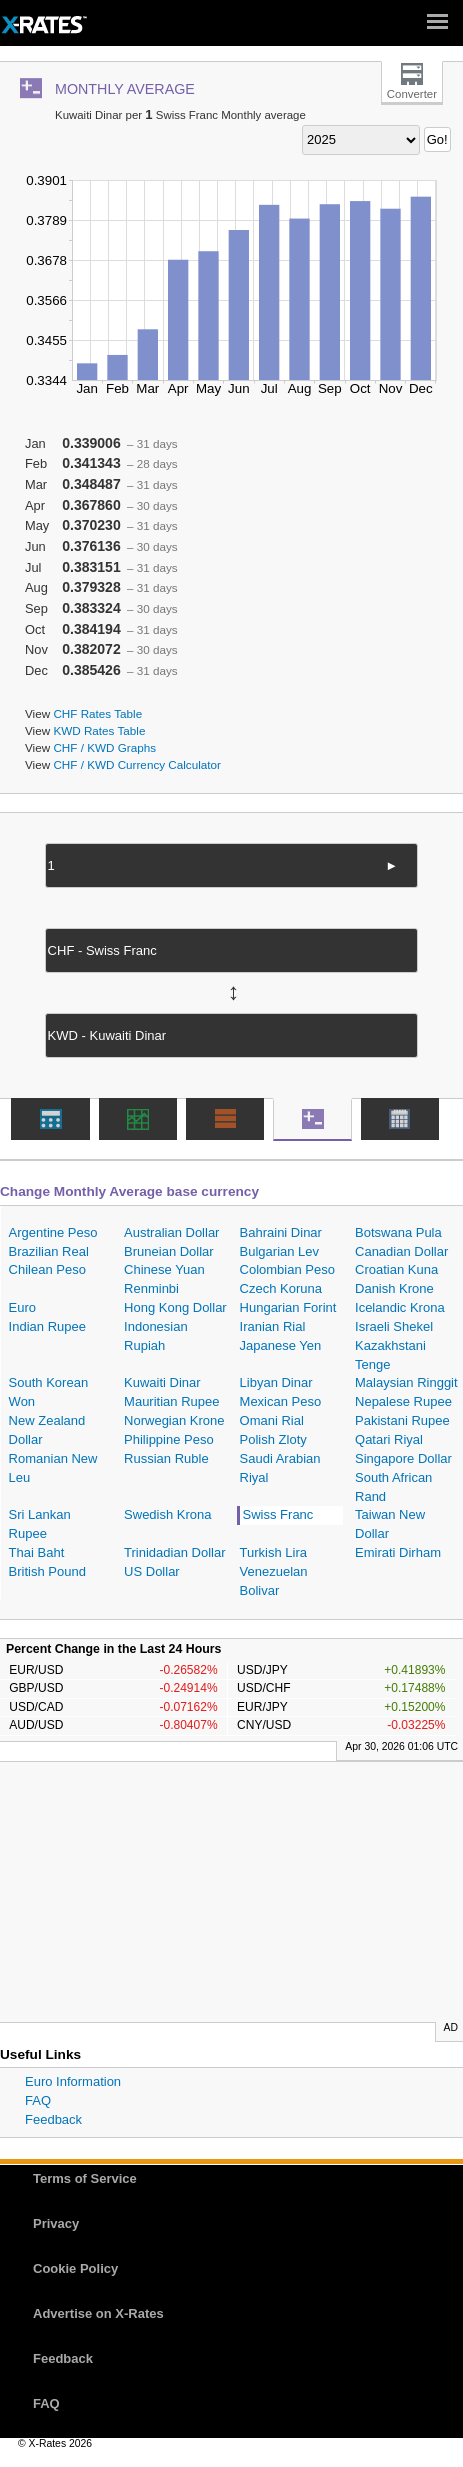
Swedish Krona (167, 1514)
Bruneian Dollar (169, 1251)
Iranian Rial (273, 1326)
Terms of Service (85, 2178)
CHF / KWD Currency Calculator (137, 764)
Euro (22, 1307)
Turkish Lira (273, 1552)
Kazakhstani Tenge (390, 1355)
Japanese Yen (281, 1345)
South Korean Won (49, 1392)
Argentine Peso (53, 1232)
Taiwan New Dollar (390, 1524)
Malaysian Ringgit (406, 1382)
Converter (412, 94)
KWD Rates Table (99, 730)
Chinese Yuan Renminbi (164, 1279)
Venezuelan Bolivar (274, 1581)
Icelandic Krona (400, 1307)
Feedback (53, 2119)
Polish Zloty (273, 1439)
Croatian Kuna (396, 1269)
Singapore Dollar (403, 1458)
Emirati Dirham (398, 1552)
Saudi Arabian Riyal (280, 1468)
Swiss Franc (278, 1514)
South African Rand (393, 1487)
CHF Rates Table (97, 713)
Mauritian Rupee (171, 1401)
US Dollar (152, 1571)
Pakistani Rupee (402, 1420)
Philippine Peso (169, 1439)
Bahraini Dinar (281, 1232)
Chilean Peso (47, 1269)
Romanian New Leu (53, 1468)
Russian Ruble (166, 1458)
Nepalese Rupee (403, 1401)
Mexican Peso (281, 1401)
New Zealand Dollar (47, 1430)
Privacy (56, 2223)
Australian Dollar (171, 1232)
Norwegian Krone (174, 1420)
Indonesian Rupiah (156, 1336)
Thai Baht (37, 1552)
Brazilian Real (49, 1251)
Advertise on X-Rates (98, 2313)
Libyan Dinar (276, 1382)
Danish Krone (394, 1288)
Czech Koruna (281, 1288)
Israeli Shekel (394, 1326)
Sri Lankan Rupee (40, 1524)
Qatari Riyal (389, 1439)
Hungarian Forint (288, 1307)
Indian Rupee (47, 1326)
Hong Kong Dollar (175, 1307)
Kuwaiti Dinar (162, 1382)
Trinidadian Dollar (174, 1552)
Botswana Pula (398, 1232)
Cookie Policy (75, 2268)
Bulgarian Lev (280, 1251)
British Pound (47, 1571)
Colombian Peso (287, 1269)
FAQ (38, 2100)
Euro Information (73, 2081)
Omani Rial (272, 1420)
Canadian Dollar (401, 1251)
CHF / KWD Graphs (104, 747)
